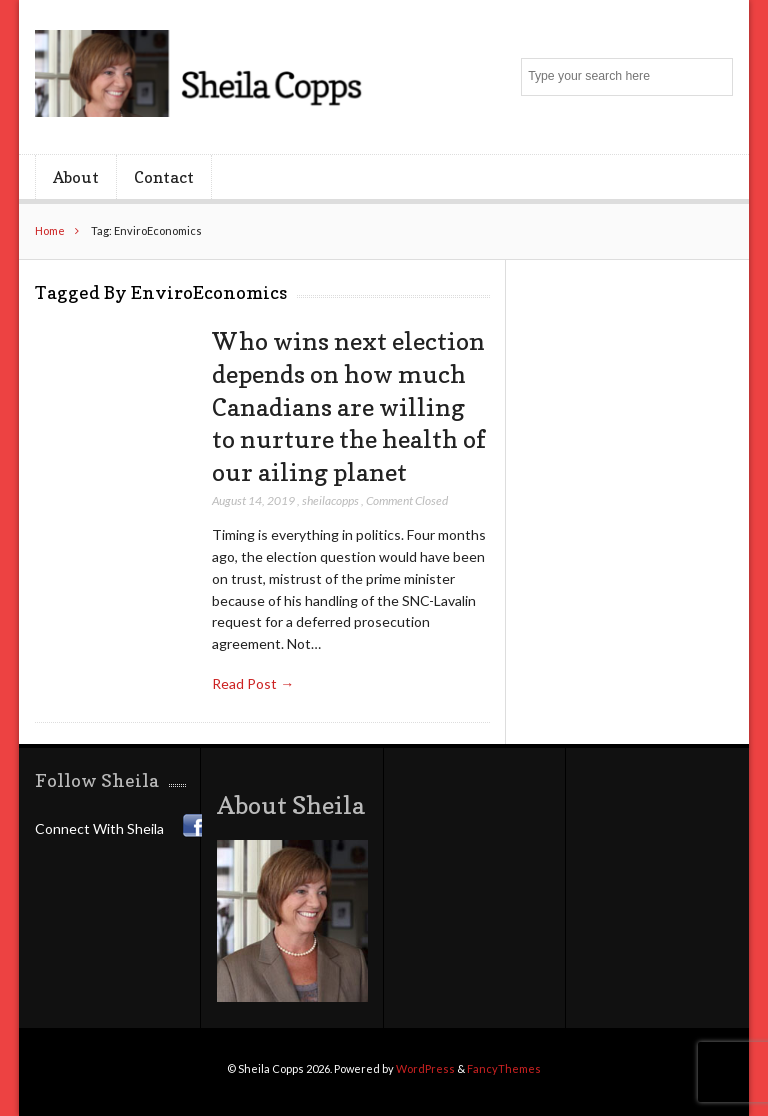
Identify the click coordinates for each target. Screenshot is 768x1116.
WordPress (425, 1068)
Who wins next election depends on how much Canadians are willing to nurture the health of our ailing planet (349, 406)
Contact (164, 177)
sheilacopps (330, 500)
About (76, 177)
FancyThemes (504, 1068)
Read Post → (253, 683)
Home (50, 230)
